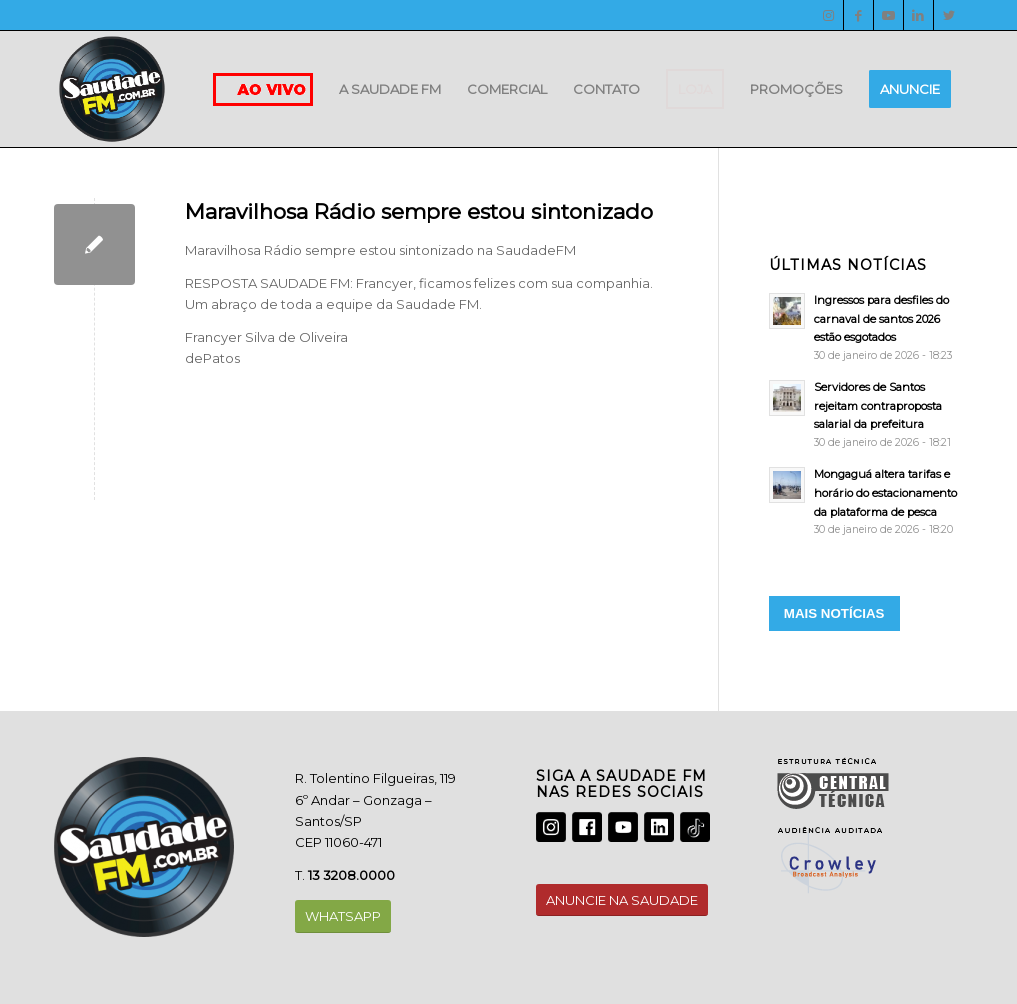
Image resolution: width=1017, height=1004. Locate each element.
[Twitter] (949, 15)
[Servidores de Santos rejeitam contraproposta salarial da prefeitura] (866, 414)
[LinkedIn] (918, 15)
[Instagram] (828, 15)
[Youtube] (888, 15)
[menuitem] (390, 89)
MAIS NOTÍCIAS (834, 613)
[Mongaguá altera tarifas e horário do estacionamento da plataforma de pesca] (866, 501)
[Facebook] (858, 15)
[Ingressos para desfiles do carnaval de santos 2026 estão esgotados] (866, 327)
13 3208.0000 (351, 875)
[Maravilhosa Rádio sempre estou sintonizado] (94, 244)
